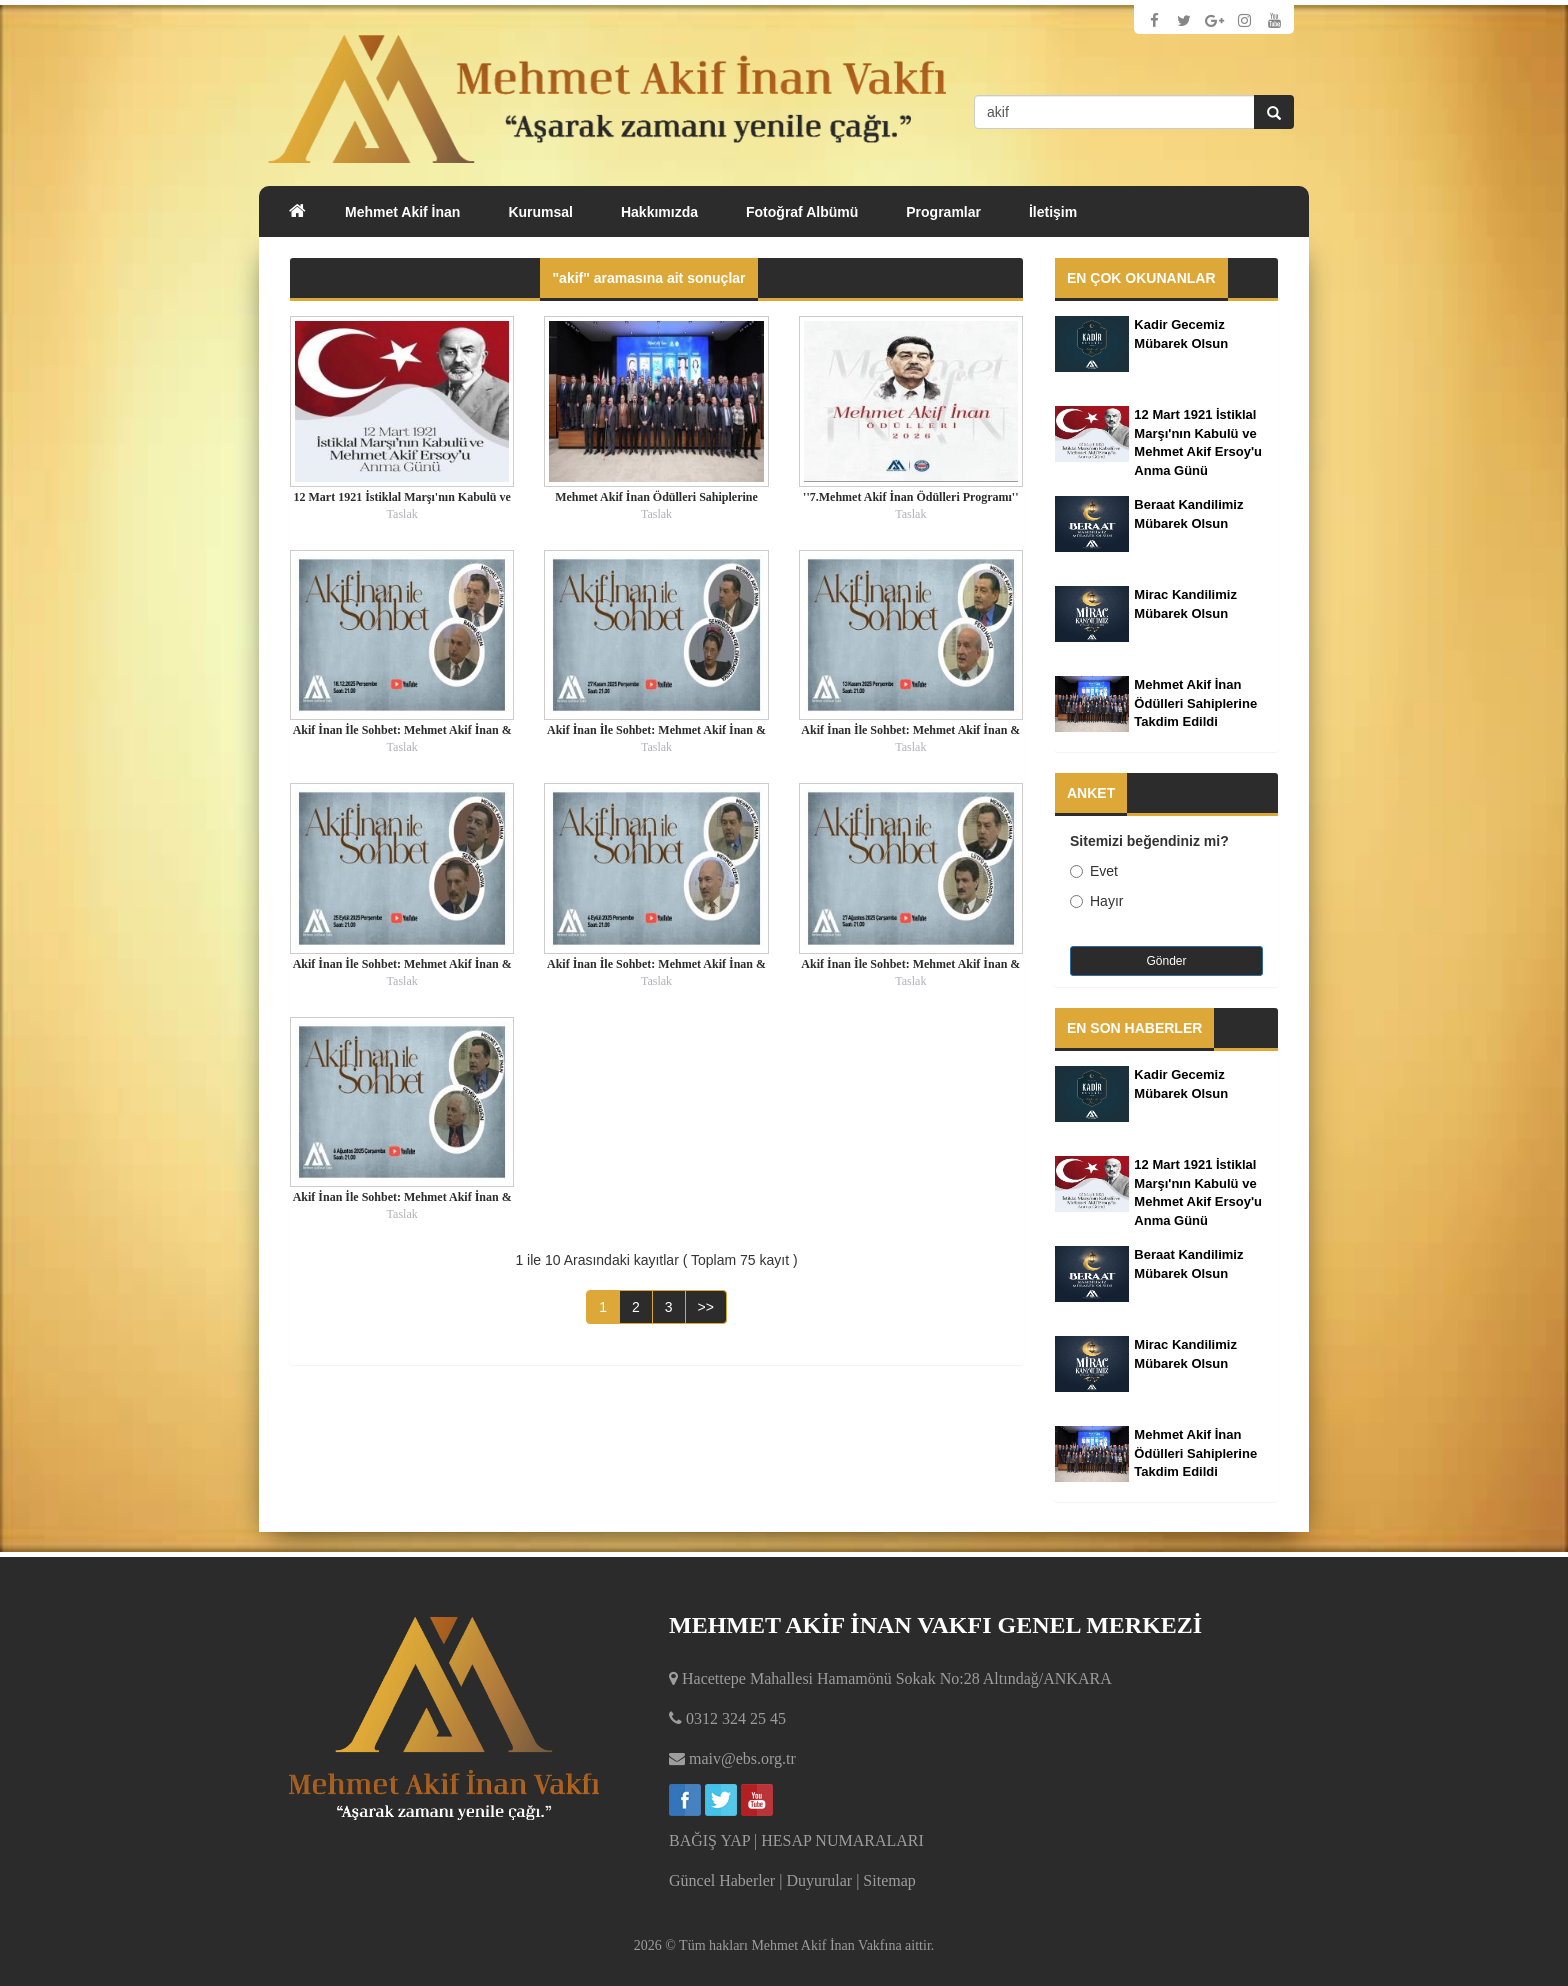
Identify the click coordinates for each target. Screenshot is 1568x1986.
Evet (1094, 871)
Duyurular (819, 1880)
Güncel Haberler (722, 1880)
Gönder (1166, 961)
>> (706, 1307)
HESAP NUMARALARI (842, 1840)
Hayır (1096, 901)
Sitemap (889, 1880)
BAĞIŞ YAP (709, 1840)
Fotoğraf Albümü (802, 212)
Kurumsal (540, 212)
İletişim (1053, 212)
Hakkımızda (659, 212)
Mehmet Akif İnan (402, 212)
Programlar (943, 212)
